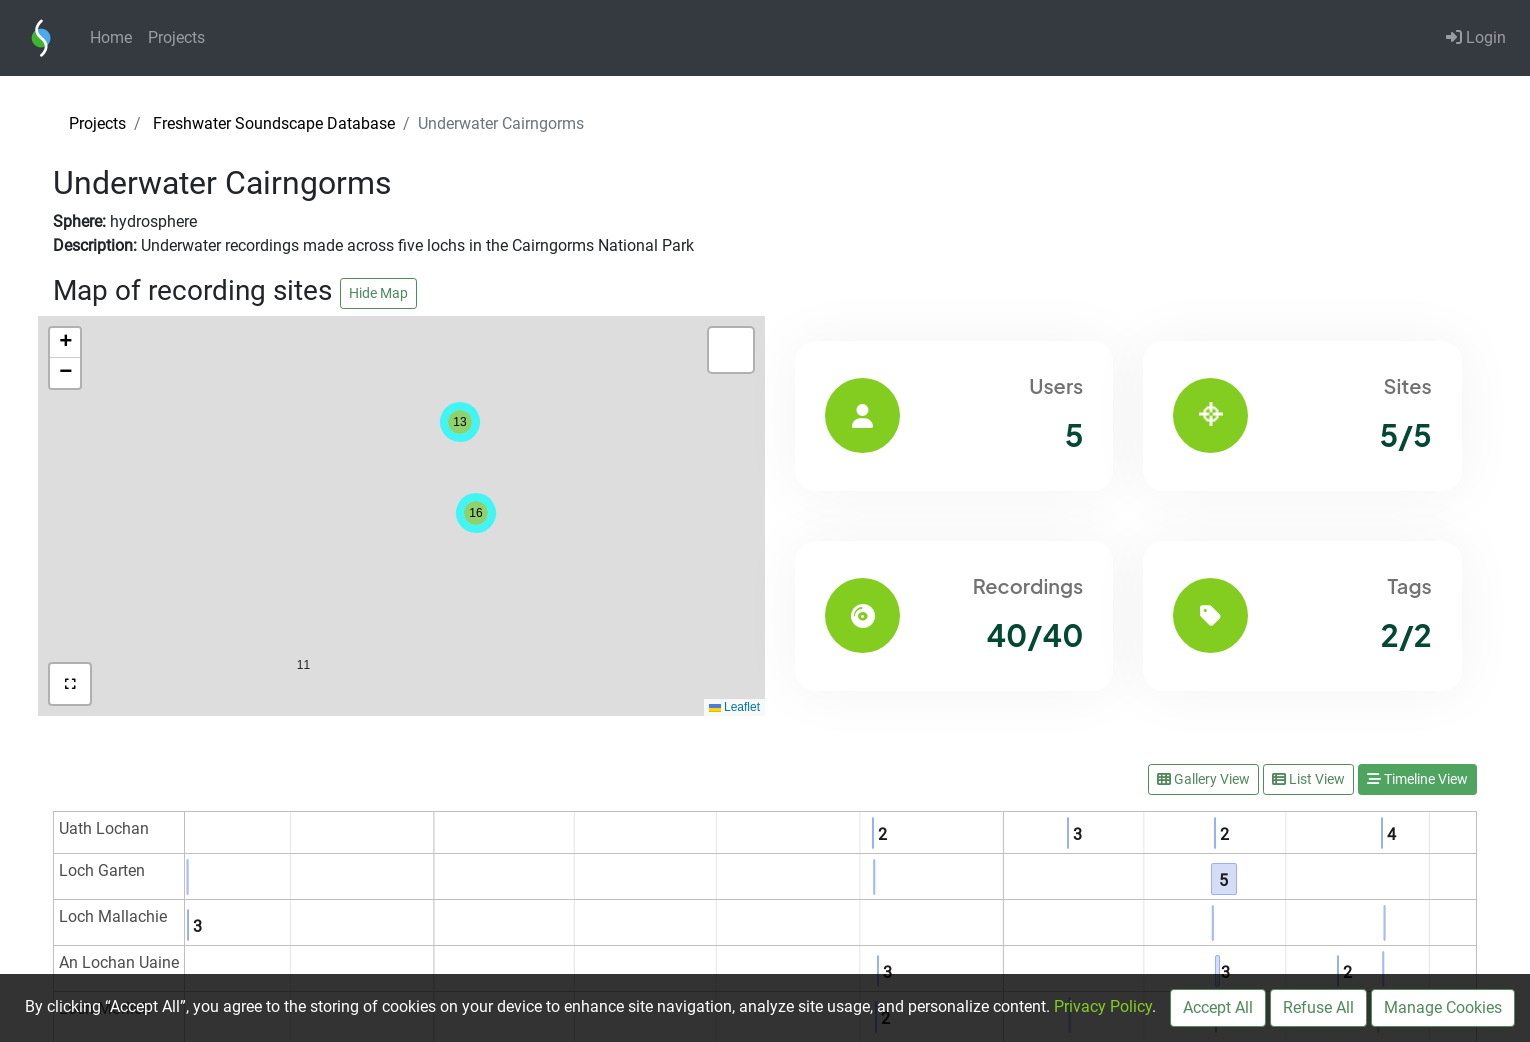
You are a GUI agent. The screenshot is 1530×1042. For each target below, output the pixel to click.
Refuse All (1318, 1007)
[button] (303, 622)
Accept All (1218, 1007)
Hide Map (378, 293)
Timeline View (1417, 779)
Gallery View (1203, 779)
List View (1308, 779)
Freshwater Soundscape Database (274, 123)
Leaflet (734, 707)
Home (111, 37)
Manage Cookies (1443, 1007)
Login (1476, 37)
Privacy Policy (1103, 1006)
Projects (176, 37)
